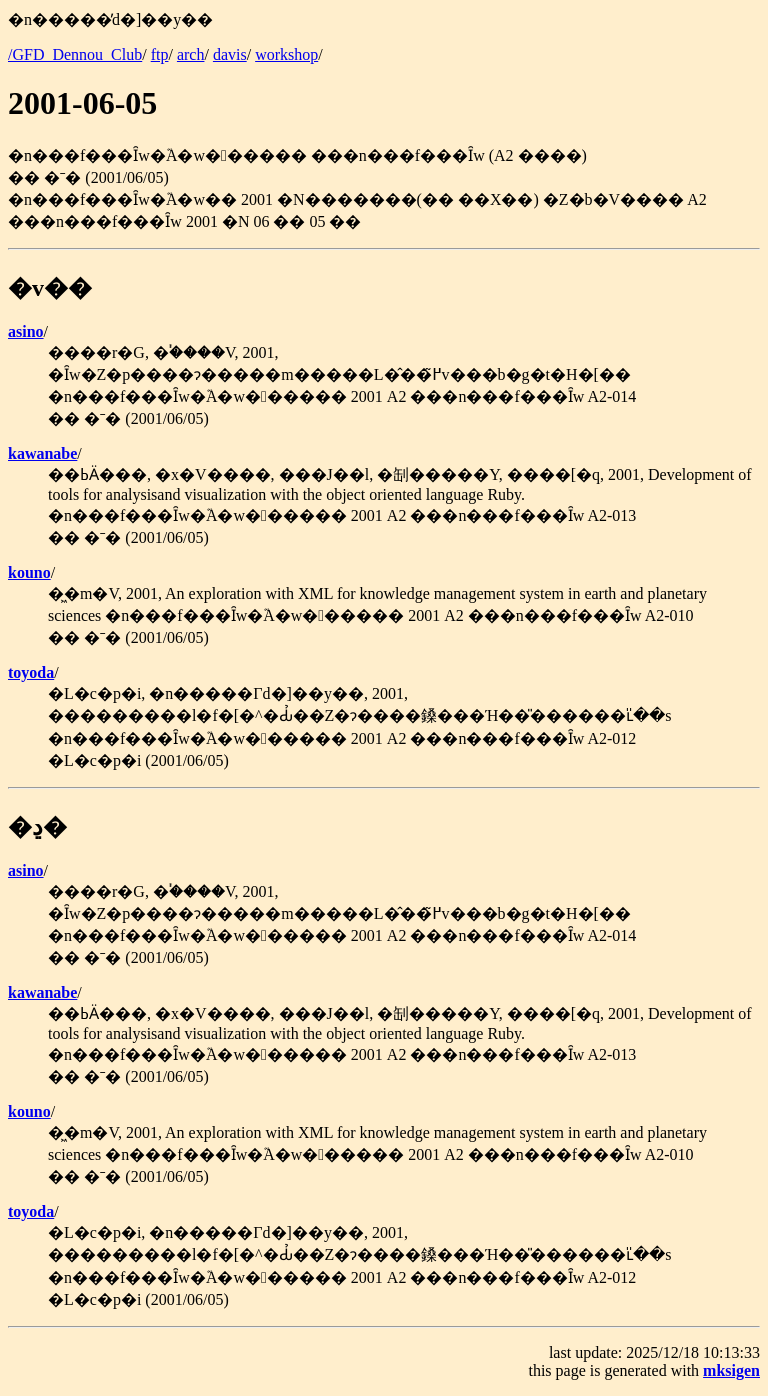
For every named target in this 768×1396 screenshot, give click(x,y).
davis (230, 54)
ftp (160, 54)
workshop (286, 54)
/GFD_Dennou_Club (75, 54)
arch (191, 54)
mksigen (731, 1370)
